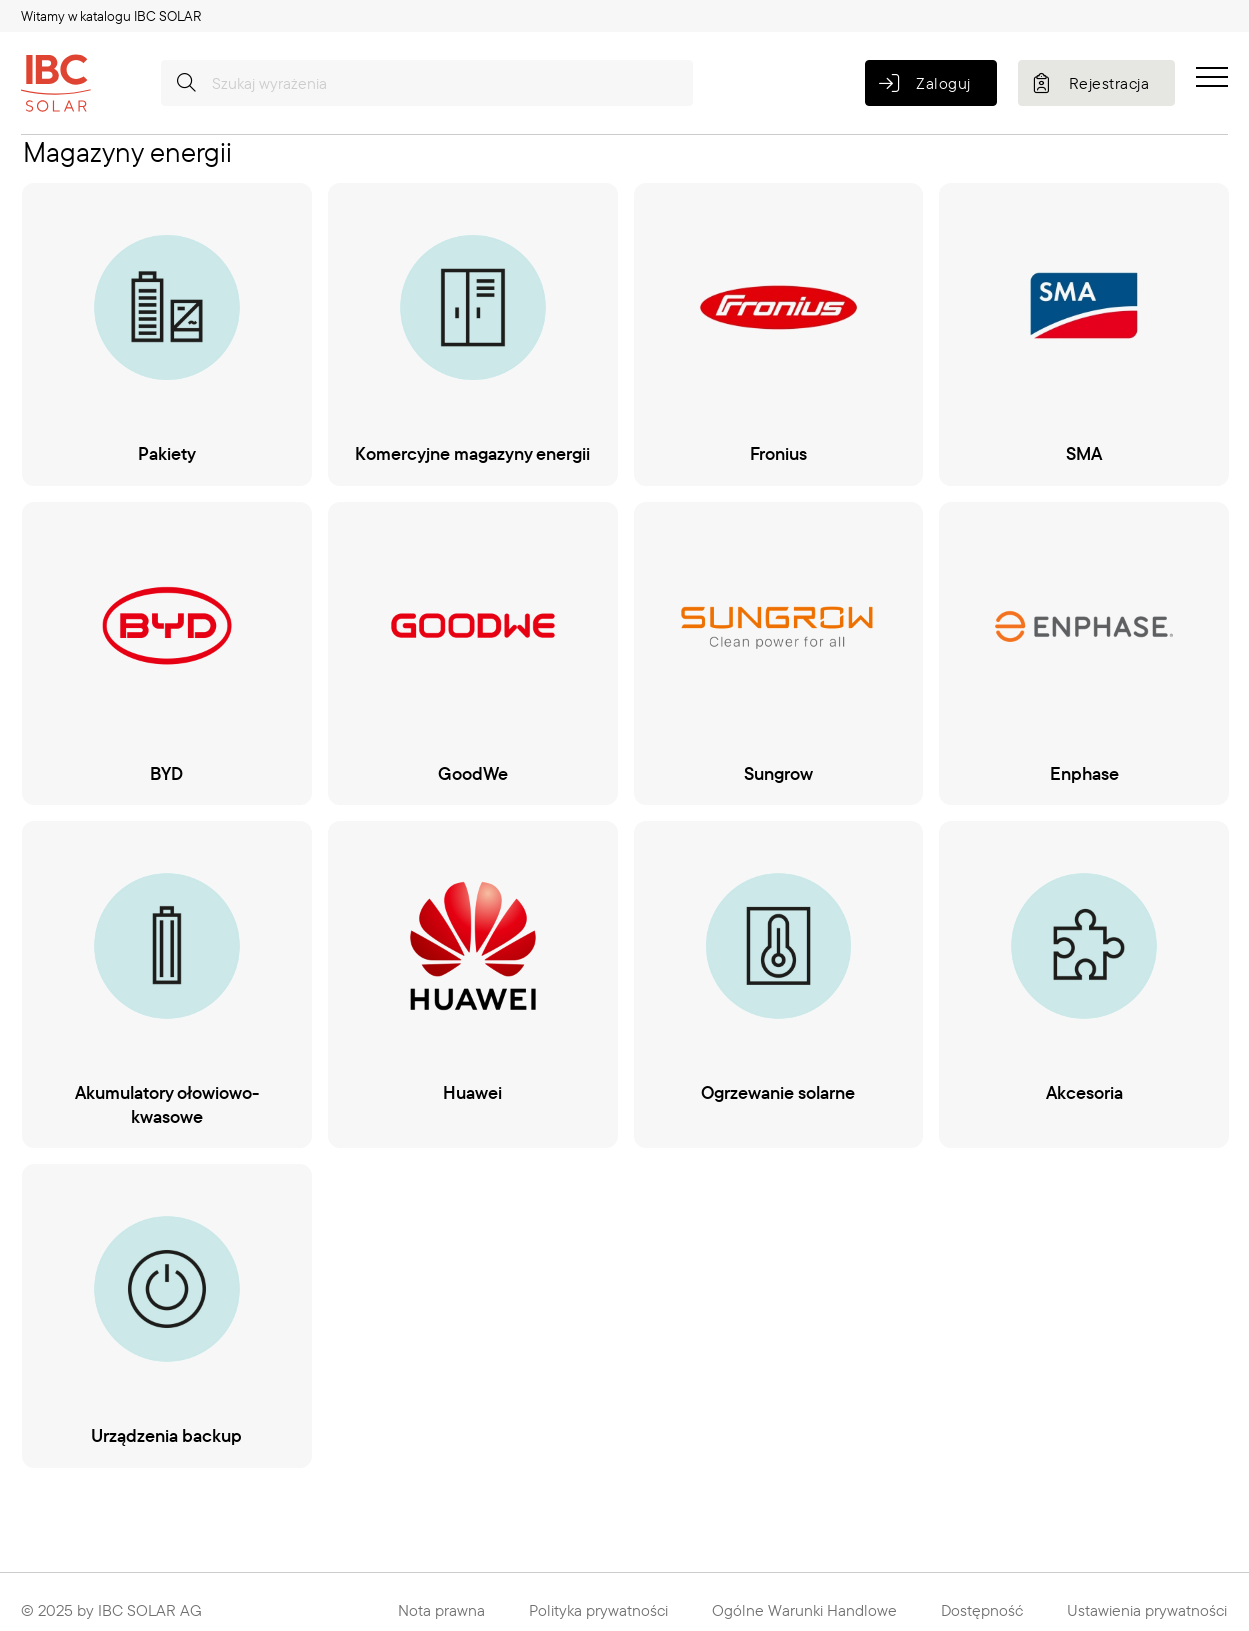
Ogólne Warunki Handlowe (804, 1610)
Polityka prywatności (598, 1610)
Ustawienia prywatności (1147, 1610)
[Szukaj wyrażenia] (427, 83)
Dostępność (982, 1610)
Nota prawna (441, 1610)
